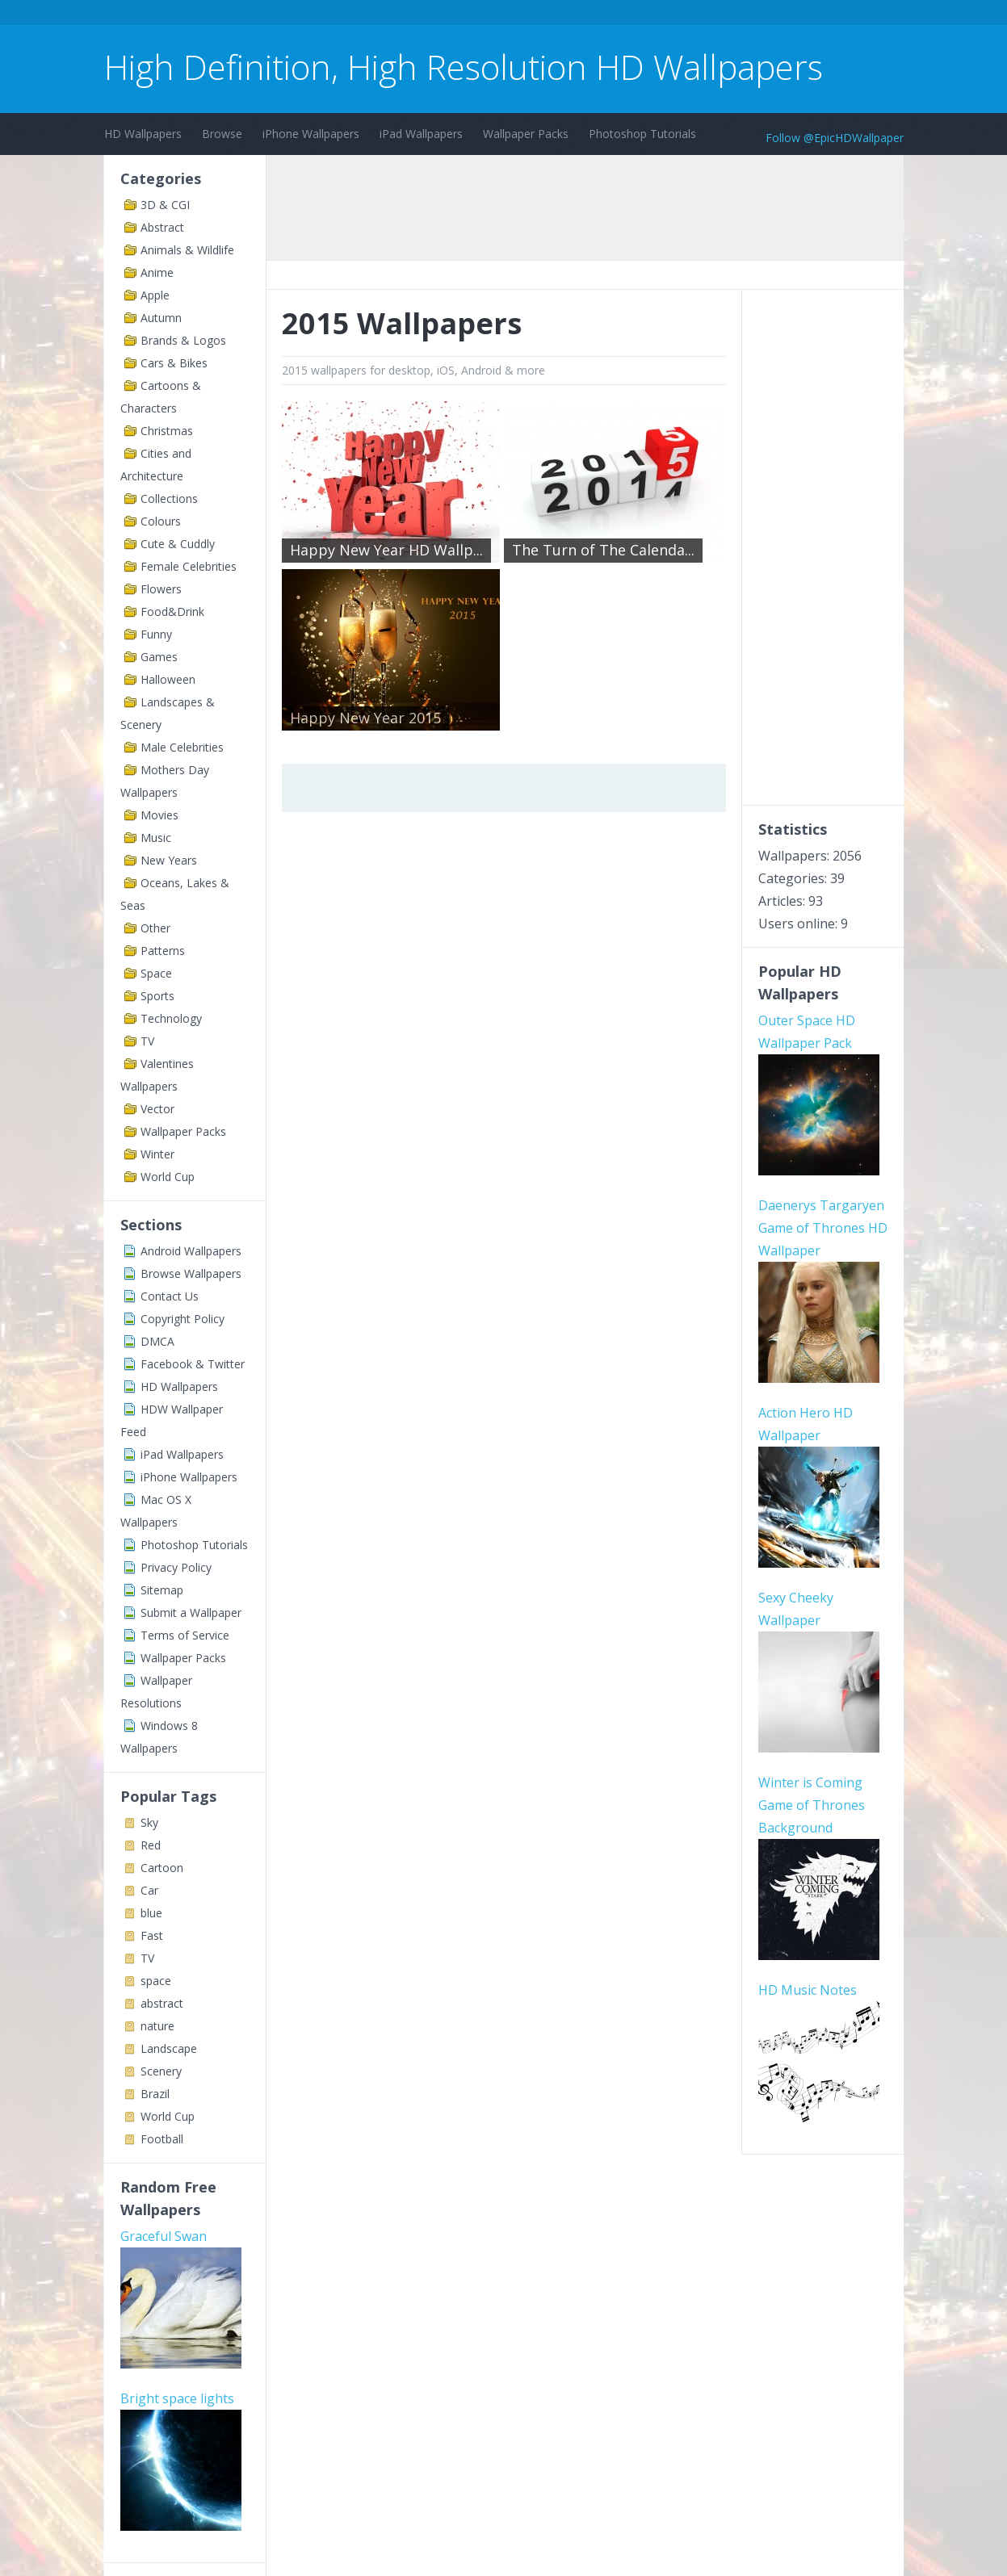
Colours (161, 521)
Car (149, 1890)
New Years (169, 860)
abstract (162, 2003)
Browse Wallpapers (191, 1273)
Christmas (167, 430)
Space (156, 973)
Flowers (161, 589)
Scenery (161, 2071)
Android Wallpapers (191, 1251)
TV (147, 1041)
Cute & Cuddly (178, 543)
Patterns (163, 950)
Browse (222, 133)
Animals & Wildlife (187, 250)
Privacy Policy (176, 1567)
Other (155, 928)
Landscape (169, 2048)
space (156, 1980)
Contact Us (170, 1296)
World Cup (168, 1176)
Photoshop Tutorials (642, 133)
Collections (169, 498)
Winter (157, 1154)
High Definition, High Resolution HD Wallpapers (463, 67)
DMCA (157, 1341)
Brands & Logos (183, 340)
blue (151, 1912)
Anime (157, 272)
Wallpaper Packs (526, 133)
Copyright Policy (182, 1318)
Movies (159, 815)
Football (162, 2139)
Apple (155, 295)
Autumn (161, 317)
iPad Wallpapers (421, 133)
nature (157, 2026)
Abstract (162, 227)
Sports (157, 995)
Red (151, 1845)
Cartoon (162, 1867)
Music (156, 837)
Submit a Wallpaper (191, 1612)
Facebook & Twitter (193, 1364)
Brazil (155, 2093)
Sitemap (162, 1590)
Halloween (168, 679)
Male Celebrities (182, 747)
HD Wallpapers (143, 133)
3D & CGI (165, 204)
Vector (157, 1108)
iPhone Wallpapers (310, 133)
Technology (171, 1018)
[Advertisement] (398, 15)
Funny (156, 634)
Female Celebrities (189, 566)
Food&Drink (172, 611)
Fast (152, 1935)
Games (159, 656)
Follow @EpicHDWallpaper (835, 137)
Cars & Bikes (174, 363)
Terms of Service (185, 1635)
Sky (149, 1822)
